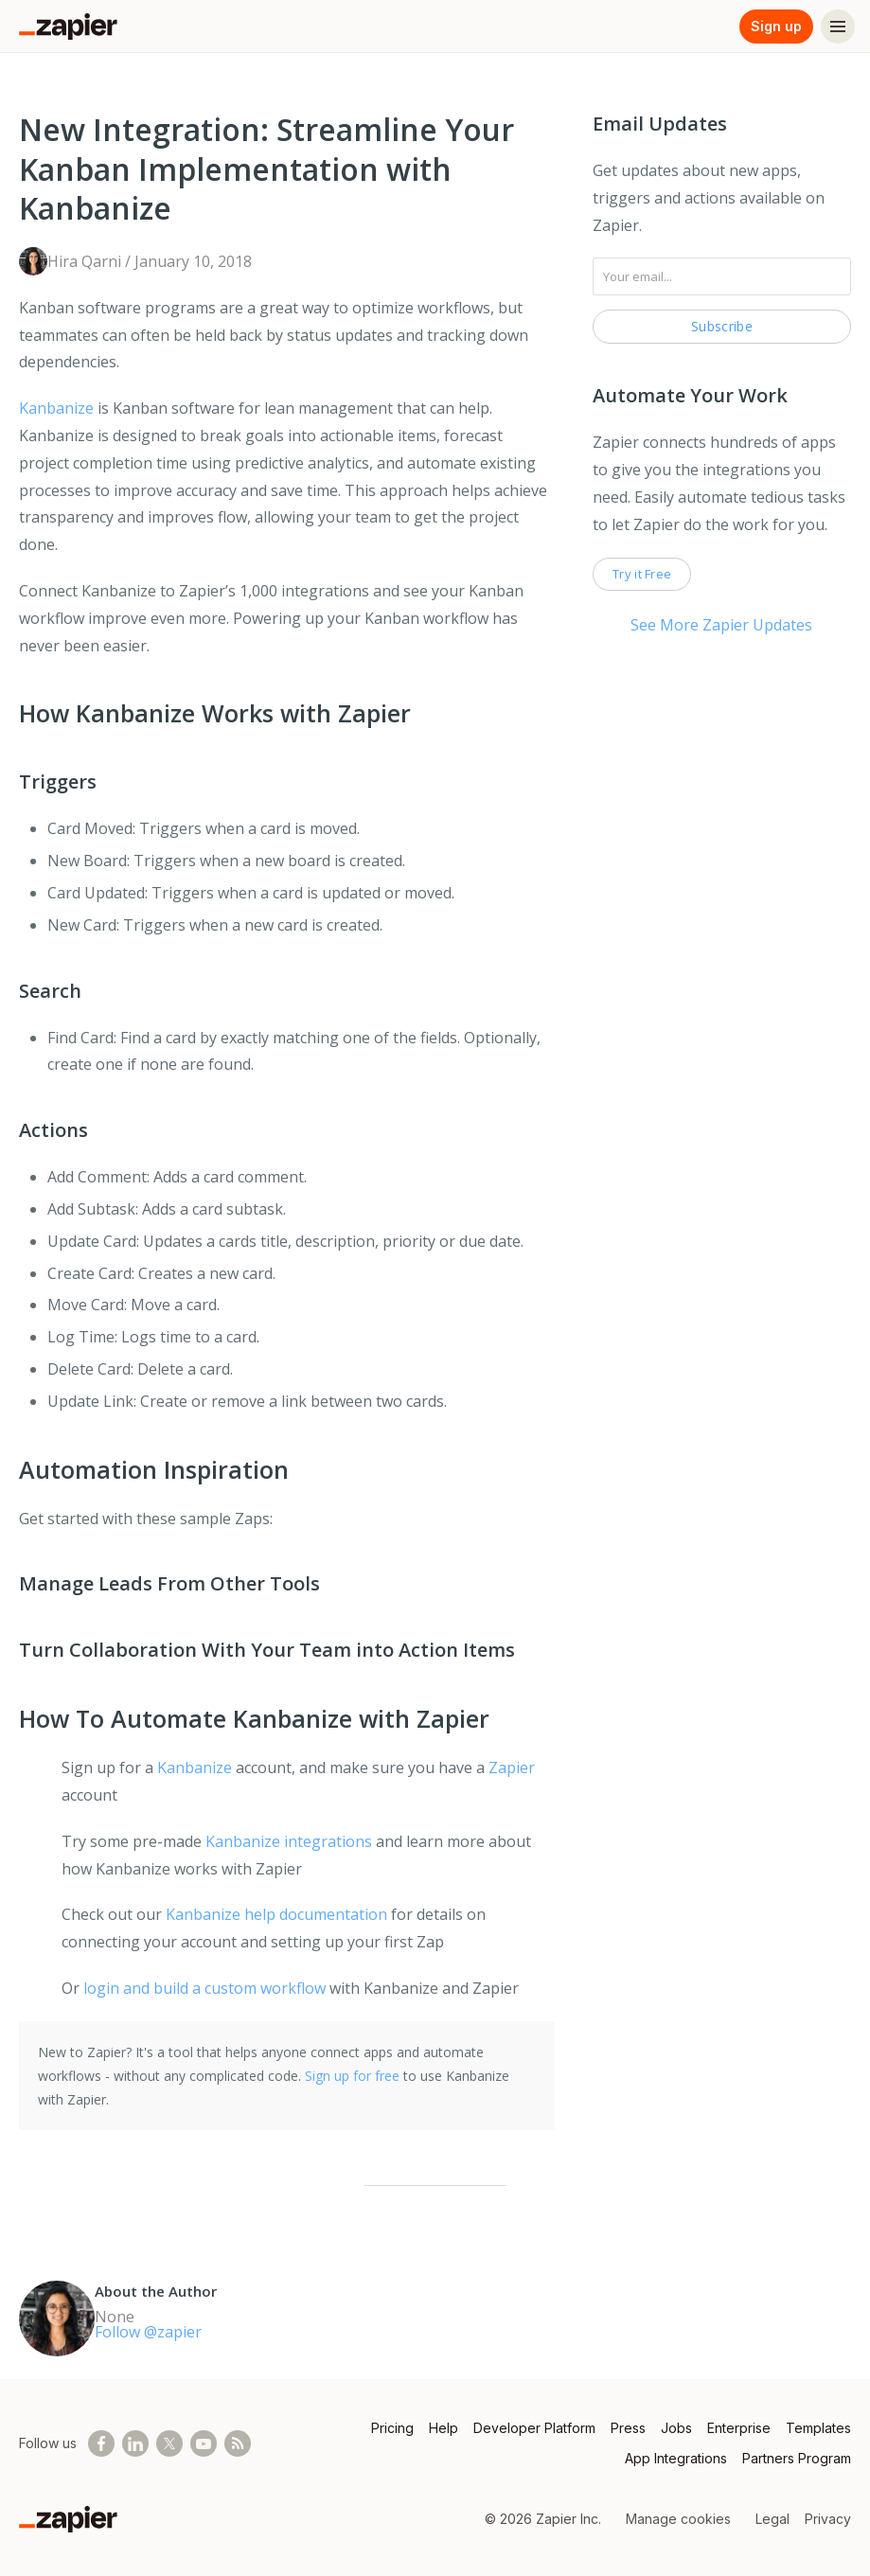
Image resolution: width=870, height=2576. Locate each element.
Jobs (676, 2428)
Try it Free (642, 573)
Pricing (392, 2428)
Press (628, 2428)
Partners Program (796, 2458)
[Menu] (838, 26)
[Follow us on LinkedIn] (135, 2443)
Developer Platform (534, 2428)
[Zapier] (68, 26)
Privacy (828, 2519)
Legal (772, 2519)
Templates (818, 2428)
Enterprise (739, 2428)
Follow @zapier (148, 2331)
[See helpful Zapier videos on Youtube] (203, 2443)
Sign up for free (352, 2076)
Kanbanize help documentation (276, 1914)
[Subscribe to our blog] (237, 2443)
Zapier (511, 1767)
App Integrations (676, 2458)
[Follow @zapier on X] (169, 2443)
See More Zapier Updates (721, 624)
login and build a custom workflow (204, 1988)
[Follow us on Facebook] (101, 2443)
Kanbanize (56, 408)
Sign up (776, 26)
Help (443, 2428)
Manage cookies (678, 2519)
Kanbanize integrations (288, 1841)
